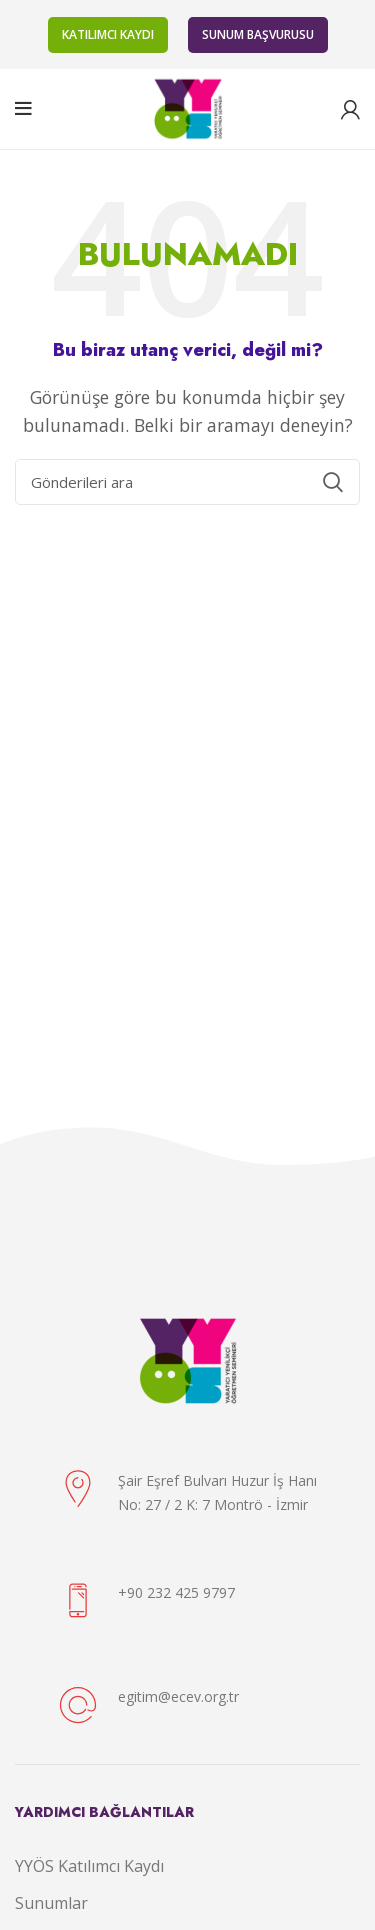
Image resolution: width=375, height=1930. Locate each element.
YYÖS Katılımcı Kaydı (89, 1866)
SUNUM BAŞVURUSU (258, 34)
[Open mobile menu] (23, 109)
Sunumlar (51, 1903)
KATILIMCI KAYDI (108, 34)
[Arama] (187, 482)
